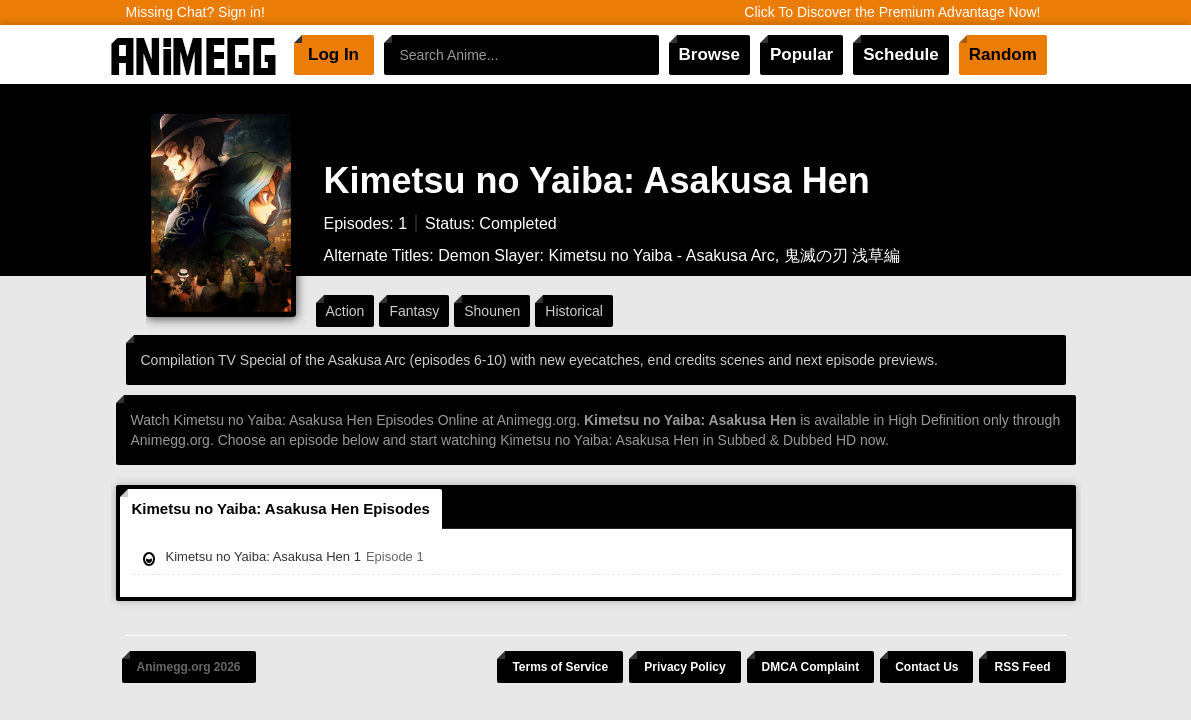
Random (1003, 54)
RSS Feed (1022, 667)
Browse (709, 54)
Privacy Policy (684, 667)
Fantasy (414, 311)
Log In (333, 54)
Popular (801, 54)
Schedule (901, 54)
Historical (574, 311)
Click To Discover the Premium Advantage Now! (892, 12)
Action (345, 311)
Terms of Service (560, 667)
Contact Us (926, 667)
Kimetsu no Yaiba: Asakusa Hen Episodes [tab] (281, 508)
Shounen (492, 311)
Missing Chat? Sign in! (195, 12)
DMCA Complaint (811, 667)
